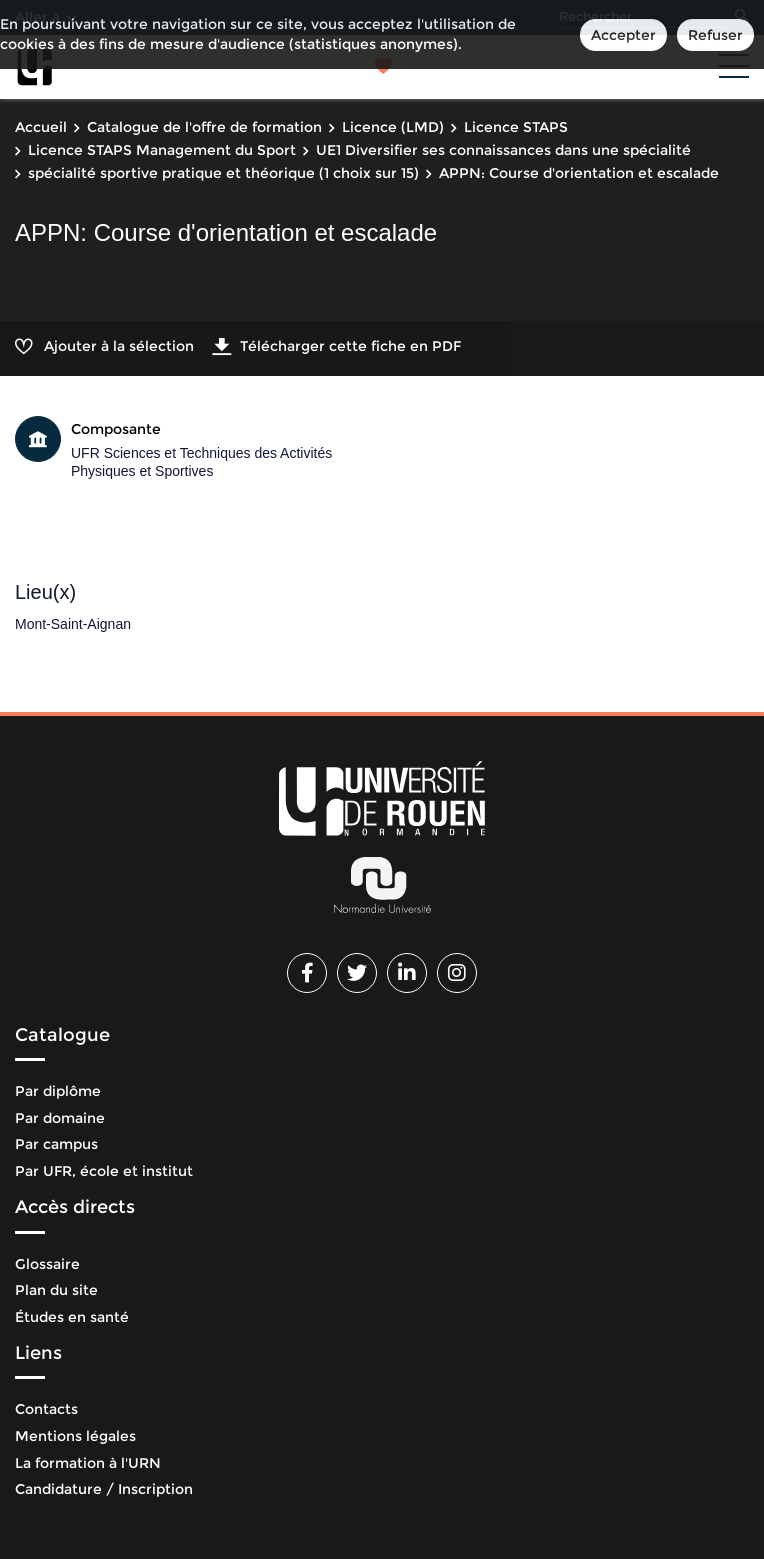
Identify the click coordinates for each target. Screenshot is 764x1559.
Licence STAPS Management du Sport (162, 150)
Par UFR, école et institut (104, 1171)
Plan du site (56, 1290)
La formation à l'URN (88, 1463)
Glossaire (47, 1264)
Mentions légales (75, 1436)
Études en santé (72, 1317)
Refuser (715, 35)
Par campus (56, 1144)
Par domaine (60, 1118)
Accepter (623, 35)
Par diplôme (58, 1091)
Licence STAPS (516, 127)
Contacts (46, 1409)
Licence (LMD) (393, 127)
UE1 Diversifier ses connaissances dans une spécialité (503, 150)
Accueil (41, 127)
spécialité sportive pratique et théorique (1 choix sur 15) (223, 173)
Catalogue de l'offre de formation (204, 127)
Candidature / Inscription (104, 1489)
